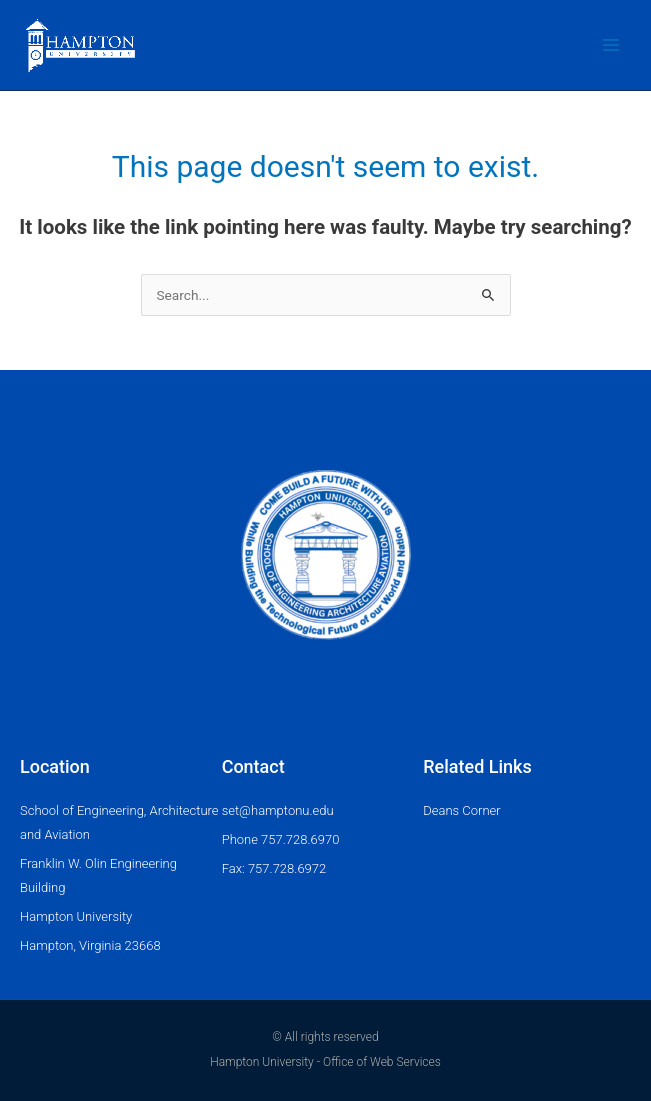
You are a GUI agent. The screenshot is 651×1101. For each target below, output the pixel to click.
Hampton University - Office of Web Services (325, 1062)
